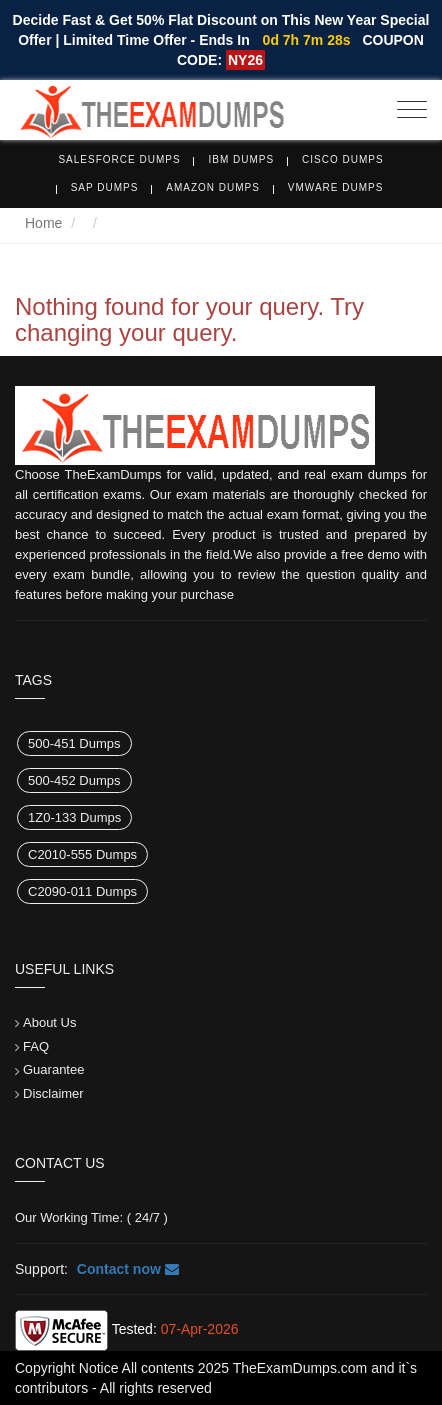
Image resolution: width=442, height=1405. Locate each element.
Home (43, 223)
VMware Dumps (336, 187)
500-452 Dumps (74, 780)
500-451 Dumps (74, 743)
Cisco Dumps (343, 159)
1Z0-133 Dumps (74, 817)
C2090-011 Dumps (82, 891)
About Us (49, 1022)
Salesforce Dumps (119, 159)
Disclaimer (53, 1093)
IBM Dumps (241, 159)
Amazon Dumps (213, 187)
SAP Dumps (105, 187)
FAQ (36, 1046)
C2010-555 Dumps (82, 854)
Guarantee (53, 1069)
